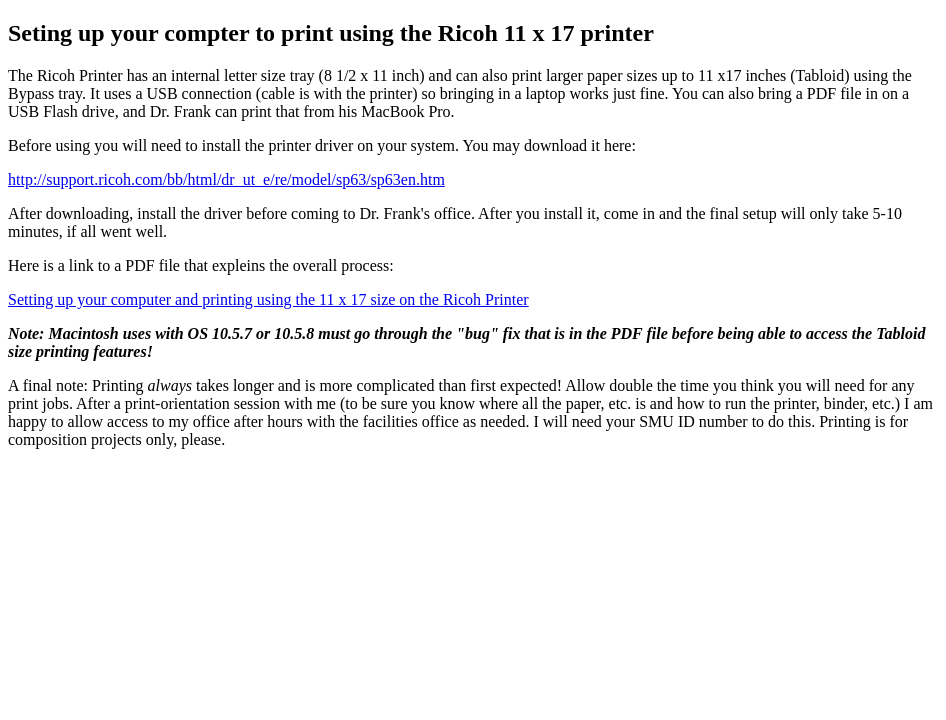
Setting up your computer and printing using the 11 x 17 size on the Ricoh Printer (268, 299)
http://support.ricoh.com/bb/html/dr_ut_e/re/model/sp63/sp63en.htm (226, 179)
